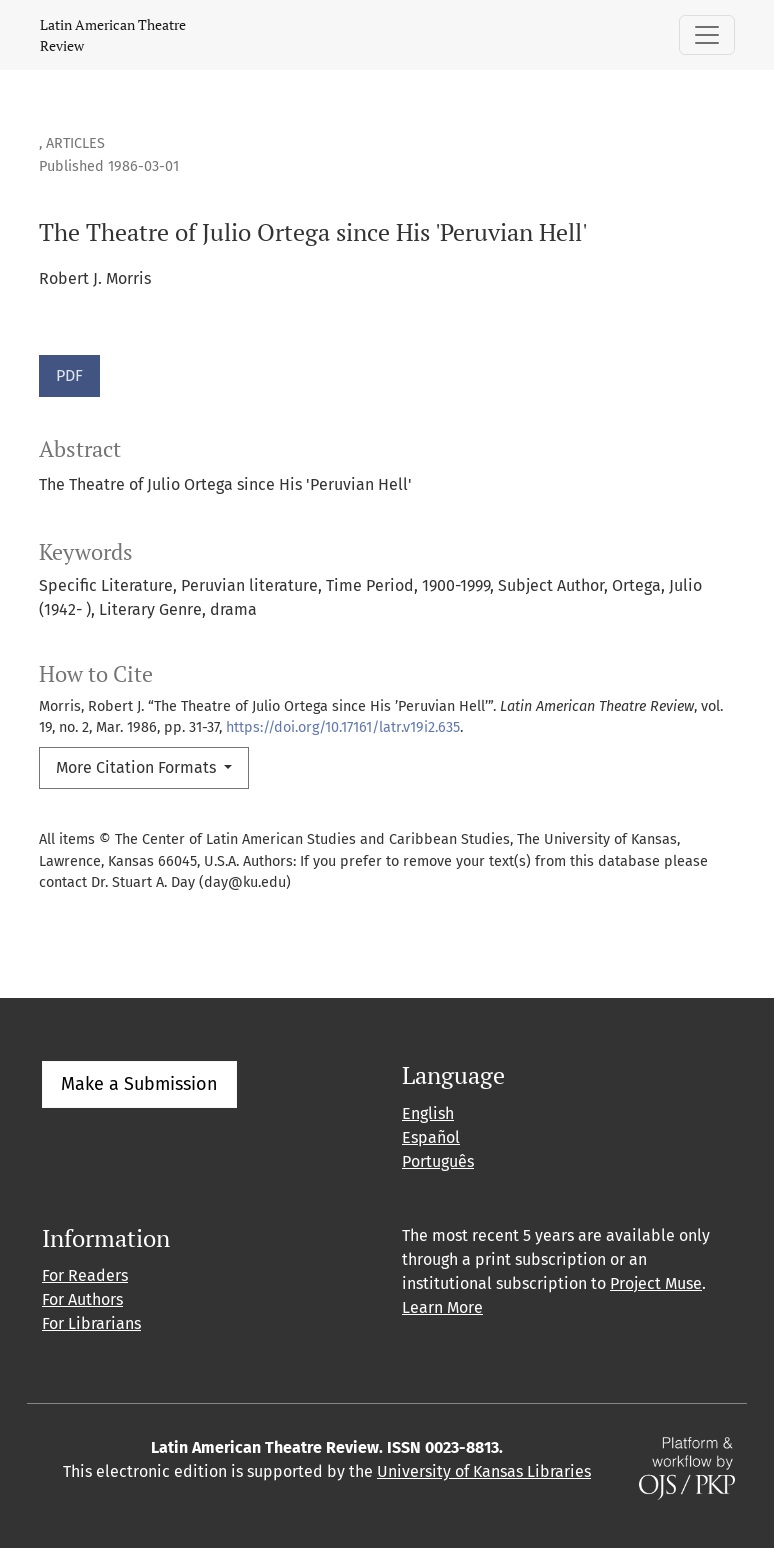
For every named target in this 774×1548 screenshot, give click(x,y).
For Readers (85, 1275)
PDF (69, 375)
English (428, 1113)
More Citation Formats (138, 767)
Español (431, 1137)
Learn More (442, 1307)
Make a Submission (139, 1084)
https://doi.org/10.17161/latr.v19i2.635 (343, 727)
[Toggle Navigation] (707, 35)
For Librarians (91, 1323)
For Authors (82, 1299)
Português (438, 1161)
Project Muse (656, 1283)
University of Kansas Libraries (484, 1471)
